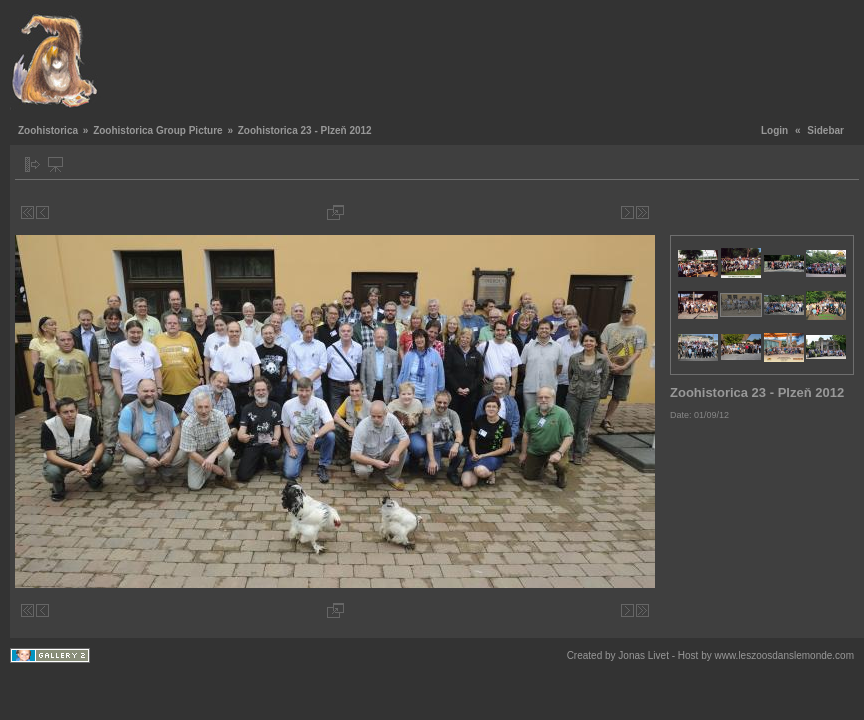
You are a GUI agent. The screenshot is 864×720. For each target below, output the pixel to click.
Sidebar (825, 130)
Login (774, 130)
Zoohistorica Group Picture (157, 130)
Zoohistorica (48, 130)
